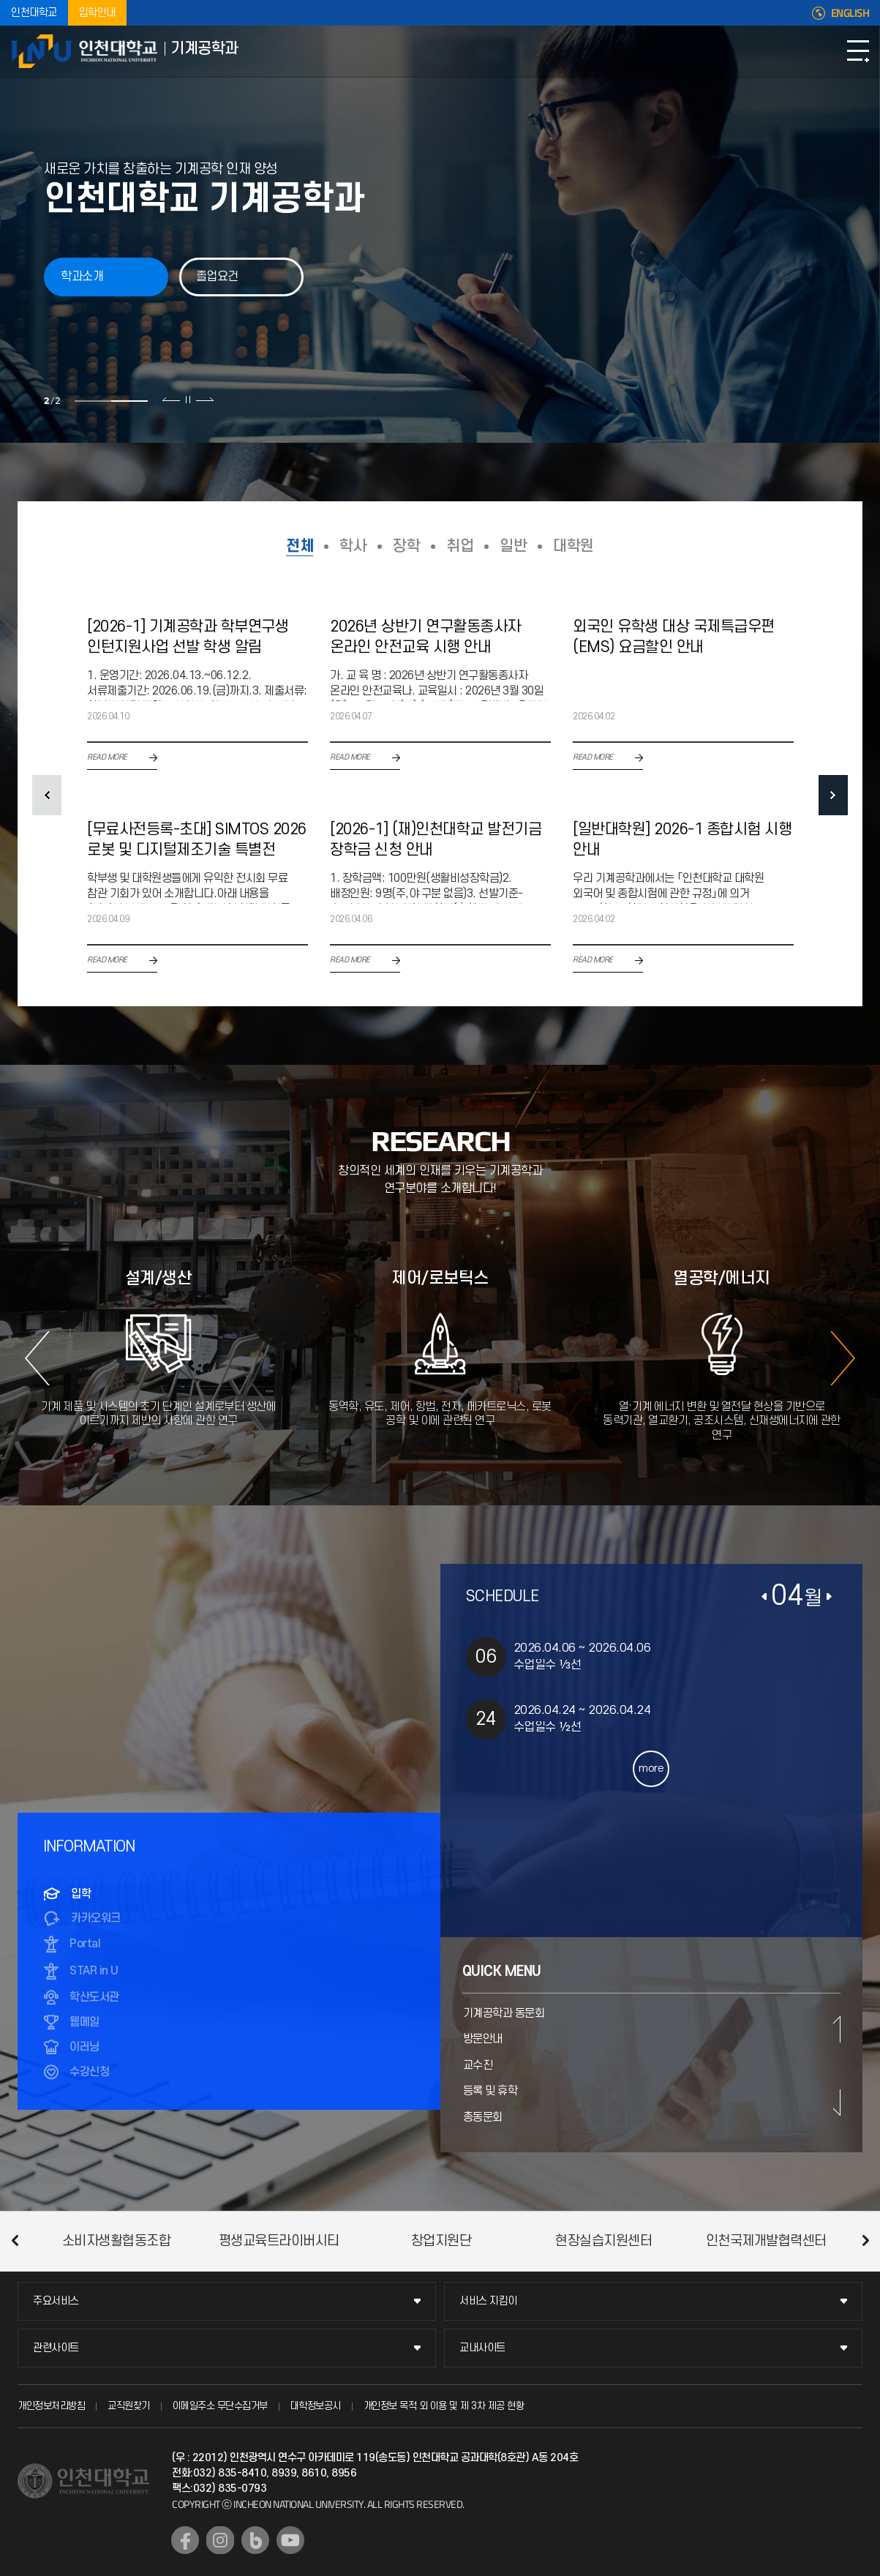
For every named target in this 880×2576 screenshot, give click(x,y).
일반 (513, 546)
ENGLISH (850, 13)
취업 (459, 546)
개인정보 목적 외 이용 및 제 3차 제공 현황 (444, 2405)
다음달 (829, 1597)
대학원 (573, 546)
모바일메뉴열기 (858, 51)
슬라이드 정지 (186, 399)
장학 (406, 546)
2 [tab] (128, 401)
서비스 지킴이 (488, 2301)
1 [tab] (91, 401)
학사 (352, 546)
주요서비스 (56, 2301)
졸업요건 (217, 276)
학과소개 (82, 276)
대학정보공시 (315, 2405)
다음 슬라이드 (203, 399)
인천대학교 (34, 13)
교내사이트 (482, 2348)
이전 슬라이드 (170, 399)
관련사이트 (56, 2348)
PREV (46, 795)
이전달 (763, 1597)
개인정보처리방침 (51, 2405)
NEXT (833, 795)
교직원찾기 (129, 2405)
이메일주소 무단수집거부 (220, 2405)
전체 (299, 546)
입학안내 (97, 13)
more (651, 1768)
